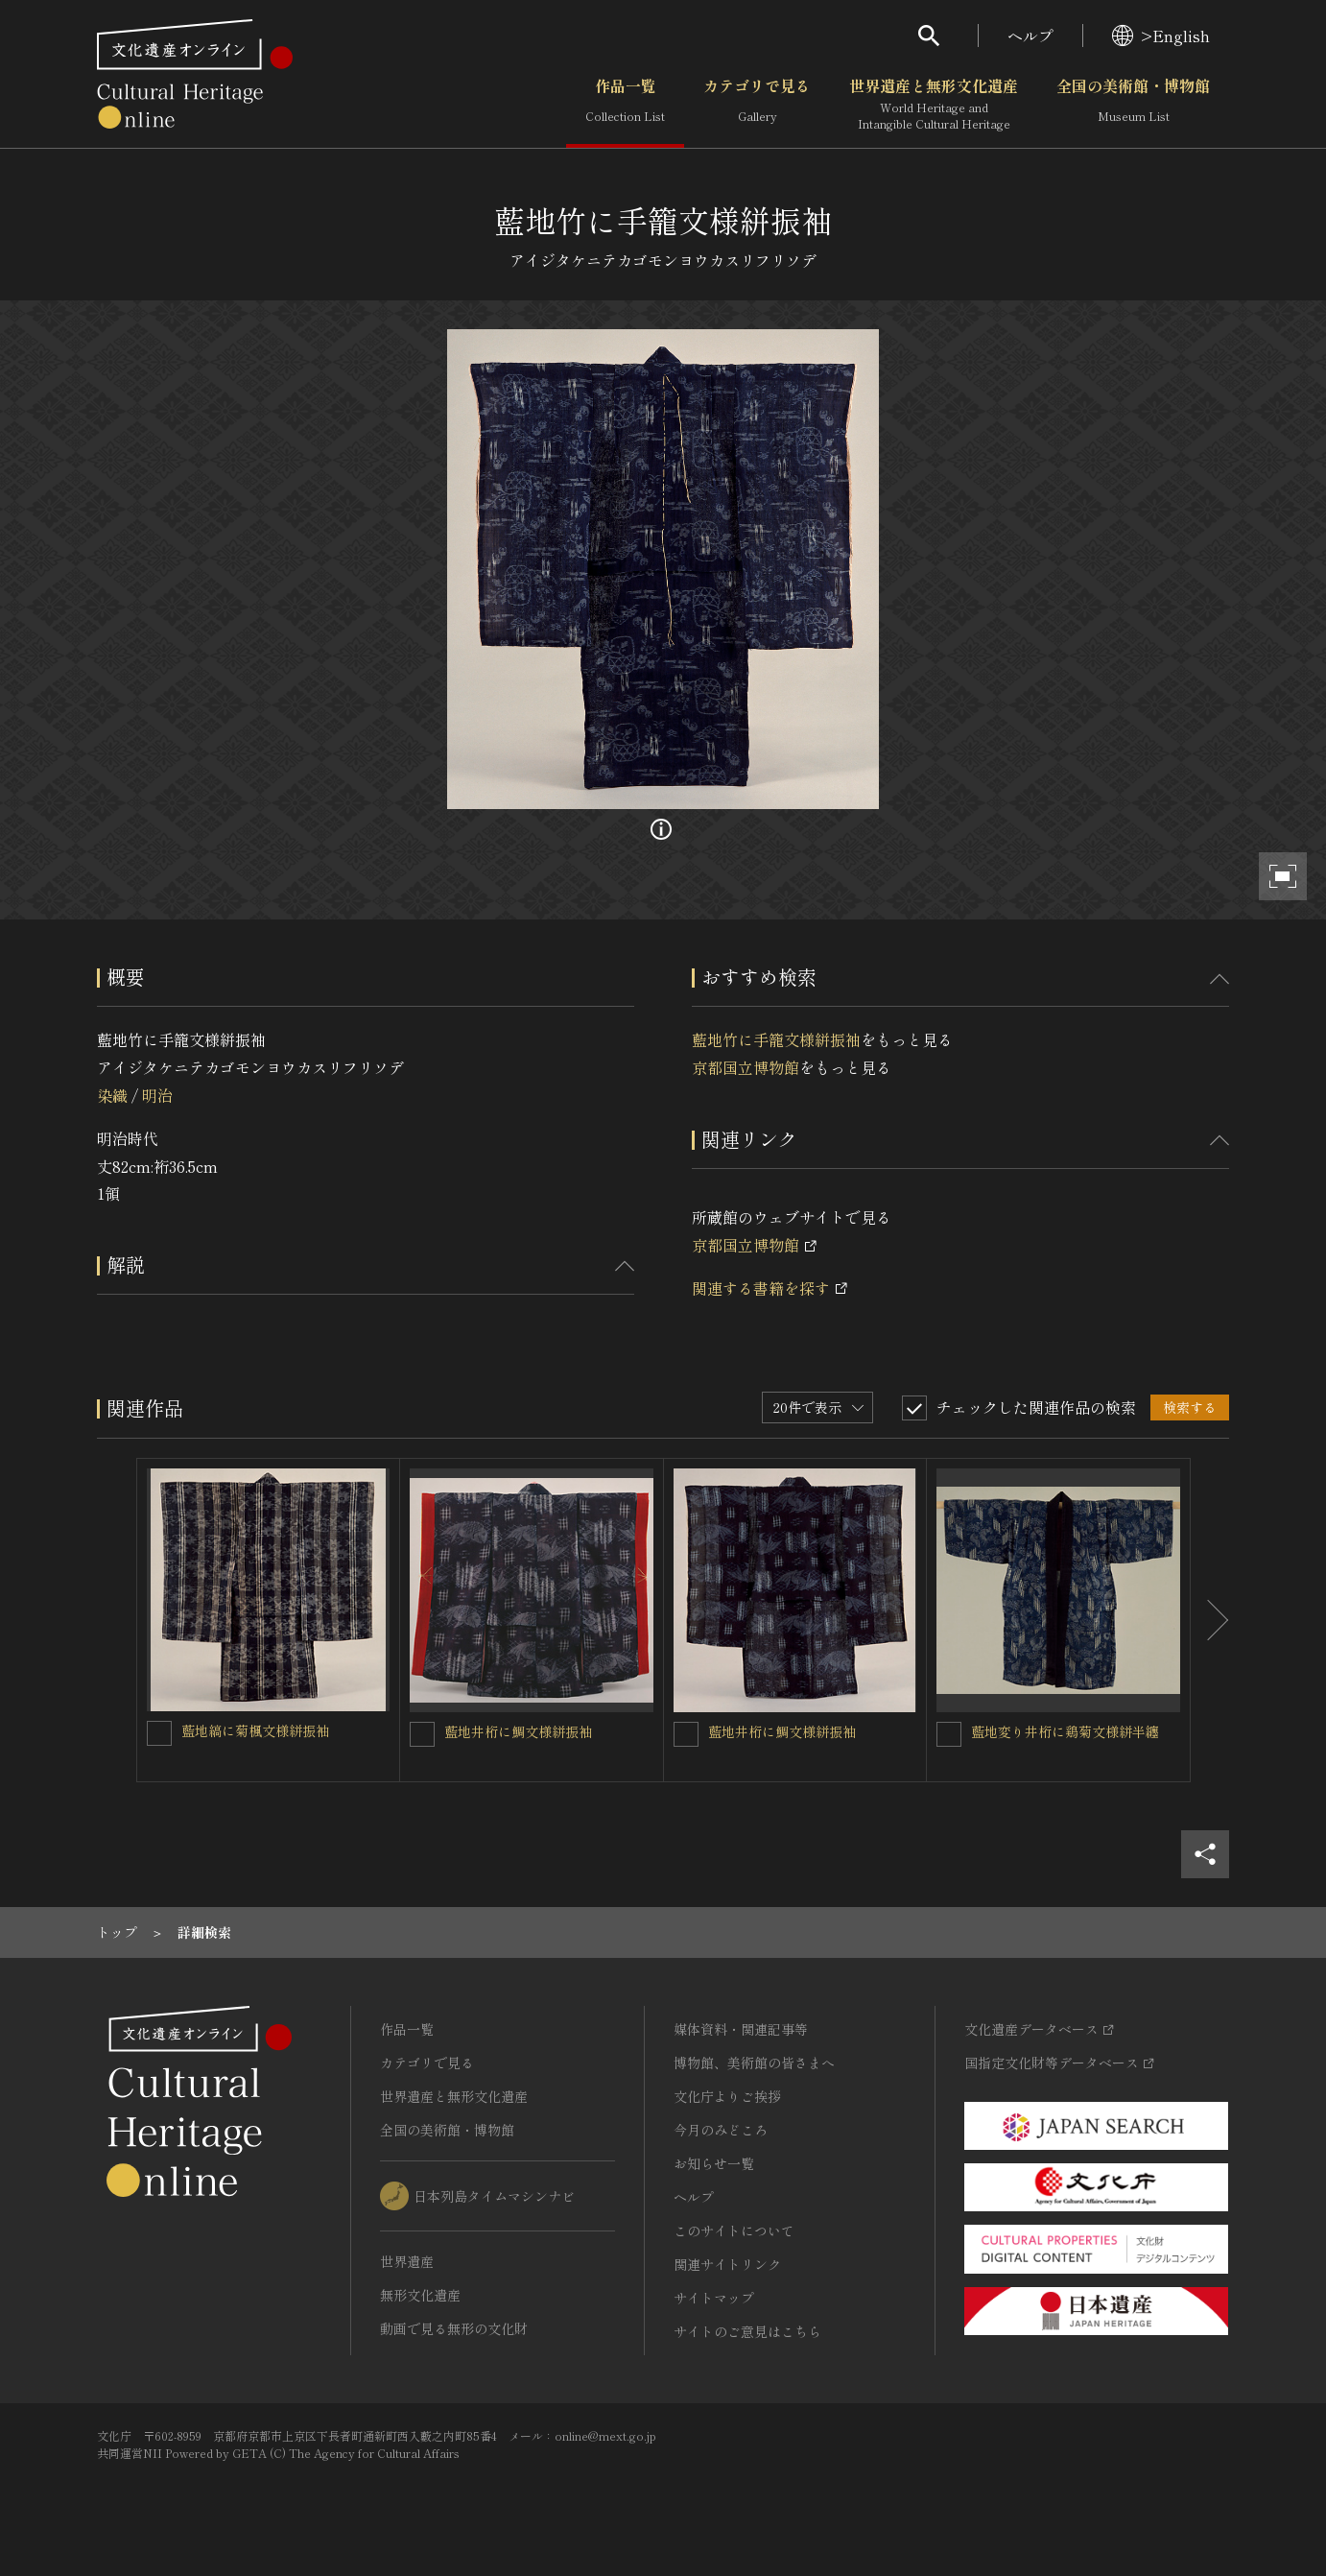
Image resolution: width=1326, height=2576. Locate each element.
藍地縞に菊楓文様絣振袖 (255, 1730)
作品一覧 (625, 104)
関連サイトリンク (727, 2264)
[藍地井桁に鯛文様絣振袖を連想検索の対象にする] (422, 1734)
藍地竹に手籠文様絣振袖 (776, 1039)
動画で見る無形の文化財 (454, 2328)
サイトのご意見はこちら (747, 2331)
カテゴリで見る (757, 104)
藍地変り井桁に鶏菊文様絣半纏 (1065, 1731)
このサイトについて (734, 2230)
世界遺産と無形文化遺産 (933, 104)
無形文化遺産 (420, 2294)
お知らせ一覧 (714, 2163)
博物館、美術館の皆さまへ (754, 2062)
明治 (157, 1095)
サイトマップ (714, 2297)
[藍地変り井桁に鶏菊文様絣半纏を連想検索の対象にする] (948, 1734)
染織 (112, 1095)
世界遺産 (407, 2261)
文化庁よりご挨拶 (727, 2096)
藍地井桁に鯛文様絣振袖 (518, 1731)
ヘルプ (1030, 35)
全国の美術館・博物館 (1133, 104)
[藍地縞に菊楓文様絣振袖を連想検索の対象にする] (159, 1733)
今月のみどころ (721, 2129)
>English (1161, 35)
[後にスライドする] (1210, 1620)
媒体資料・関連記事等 (741, 2029)
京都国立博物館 (745, 1067)
